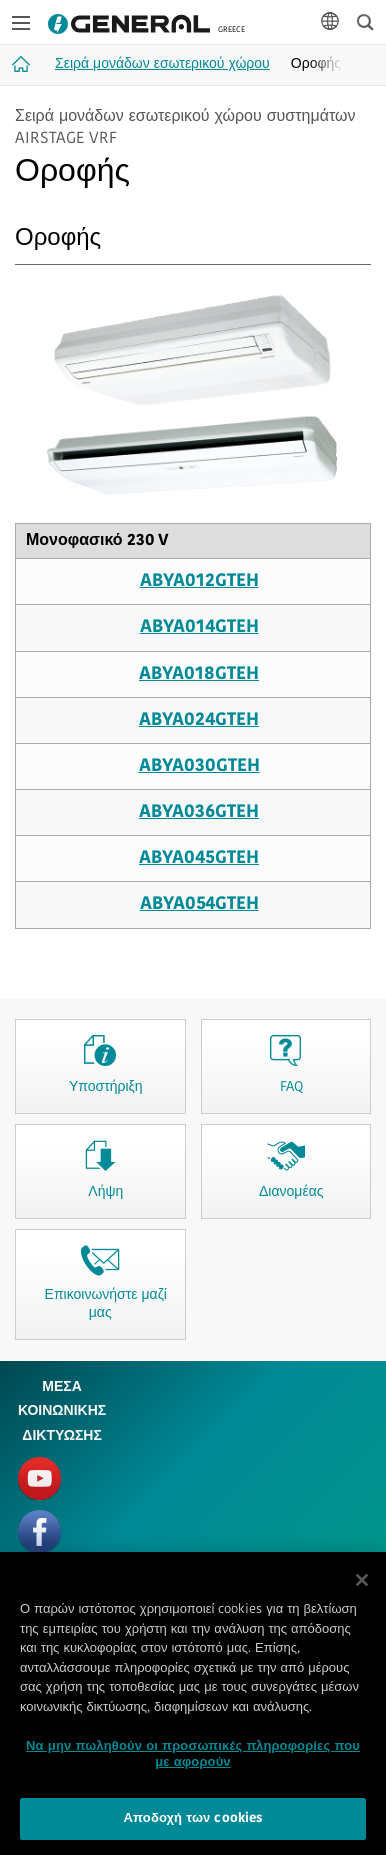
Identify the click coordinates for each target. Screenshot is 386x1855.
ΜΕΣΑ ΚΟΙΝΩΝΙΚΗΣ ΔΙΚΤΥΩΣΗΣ (62, 1412)
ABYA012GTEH (199, 581)
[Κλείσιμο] (362, 1586)
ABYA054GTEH (199, 904)
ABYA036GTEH (199, 812)
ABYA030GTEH (199, 766)
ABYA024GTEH (199, 720)
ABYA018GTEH (199, 674)
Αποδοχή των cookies (193, 1825)
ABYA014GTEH (199, 627)
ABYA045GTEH (199, 858)
